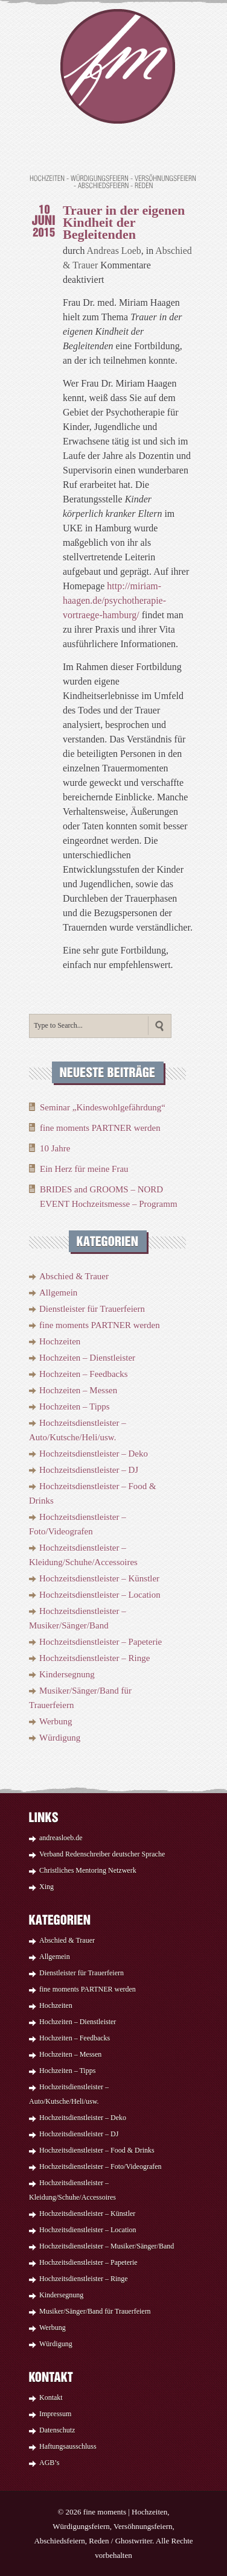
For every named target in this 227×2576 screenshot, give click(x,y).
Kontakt (51, 2397)
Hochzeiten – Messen (78, 1390)
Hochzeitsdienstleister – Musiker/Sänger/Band (106, 2246)
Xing (46, 1886)
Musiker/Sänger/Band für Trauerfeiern (95, 2311)
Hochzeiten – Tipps (74, 1406)
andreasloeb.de (61, 1838)
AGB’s (49, 2462)
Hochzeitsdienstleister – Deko (93, 1453)
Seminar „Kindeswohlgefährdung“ (102, 1107)
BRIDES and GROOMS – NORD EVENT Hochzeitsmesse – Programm (108, 1197)
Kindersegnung (67, 1674)
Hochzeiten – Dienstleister (87, 1357)
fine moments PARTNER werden (100, 1128)
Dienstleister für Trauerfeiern (92, 1309)
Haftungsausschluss (68, 2446)
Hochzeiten (59, 1341)
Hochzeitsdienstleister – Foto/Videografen (100, 2166)
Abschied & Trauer (74, 1276)
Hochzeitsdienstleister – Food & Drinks (97, 2150)
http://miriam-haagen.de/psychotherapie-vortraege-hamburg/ (114, 600)
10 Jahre (55, 1148)
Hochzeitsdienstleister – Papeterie (100, 1642)
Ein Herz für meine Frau (84, 1169)
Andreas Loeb (114, 250)
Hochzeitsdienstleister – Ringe (94, 1658)
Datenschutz (57, 2430)
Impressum (55, 2414)
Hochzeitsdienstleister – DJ (88, 1470)
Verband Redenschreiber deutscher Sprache (102, 1854)
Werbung (55, 1721)
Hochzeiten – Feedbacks (83, 1374)
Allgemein (58, 1292)
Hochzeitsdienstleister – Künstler (99, 1578)
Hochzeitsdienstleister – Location (100, 1595)
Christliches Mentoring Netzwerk (87, 1870)
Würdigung (59, 1737)
